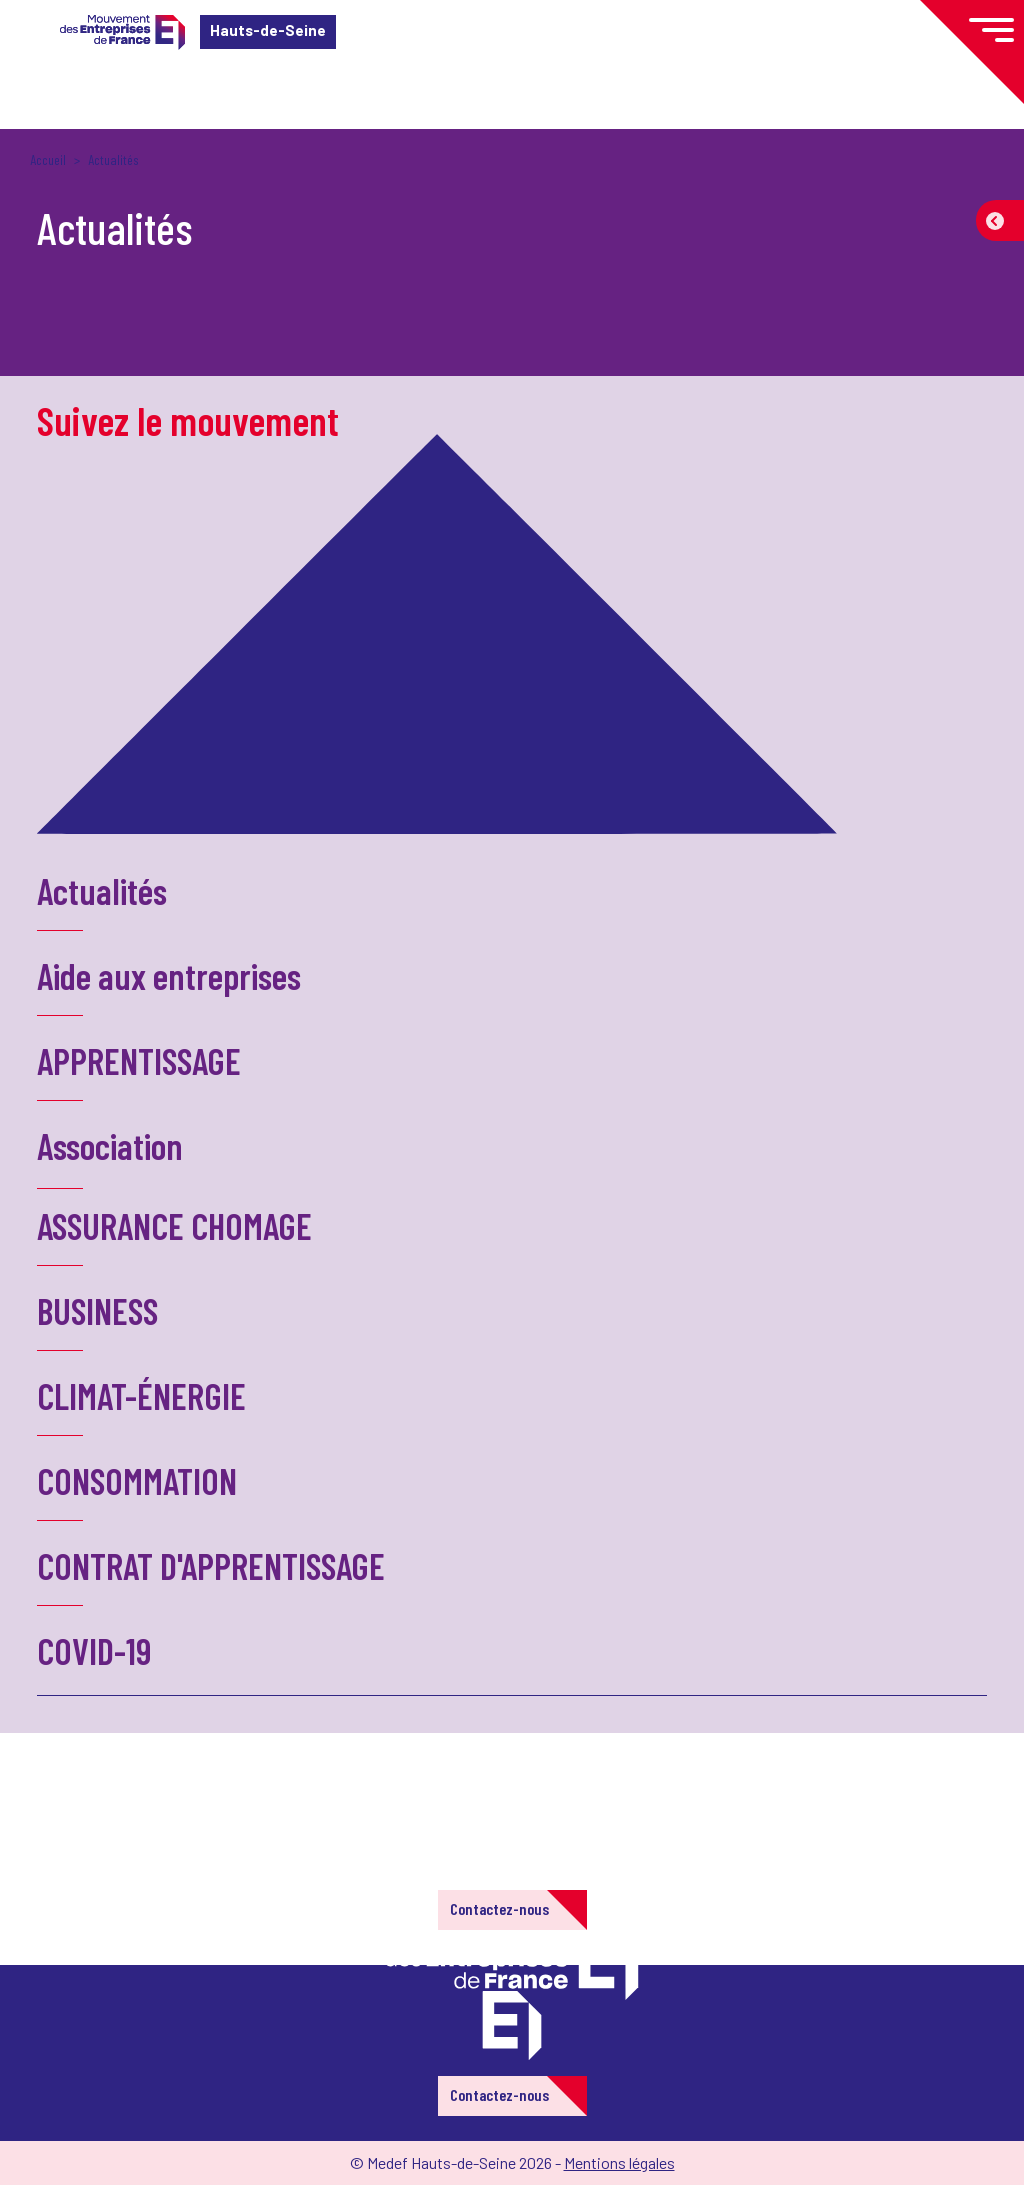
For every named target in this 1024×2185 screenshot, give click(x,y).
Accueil (48, 159)
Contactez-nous (499, 1908)
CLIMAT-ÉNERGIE (141, 1395)
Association (110, 1145)
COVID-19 (94, 1650)
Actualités (102, 890)
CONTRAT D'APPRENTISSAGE (211, 1565)
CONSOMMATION (137, 1480)
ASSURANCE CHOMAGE (174, 1225)
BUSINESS (97, 1310)
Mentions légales (619, 2162)
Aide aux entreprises (169, 975)
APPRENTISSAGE (139, 1060)
